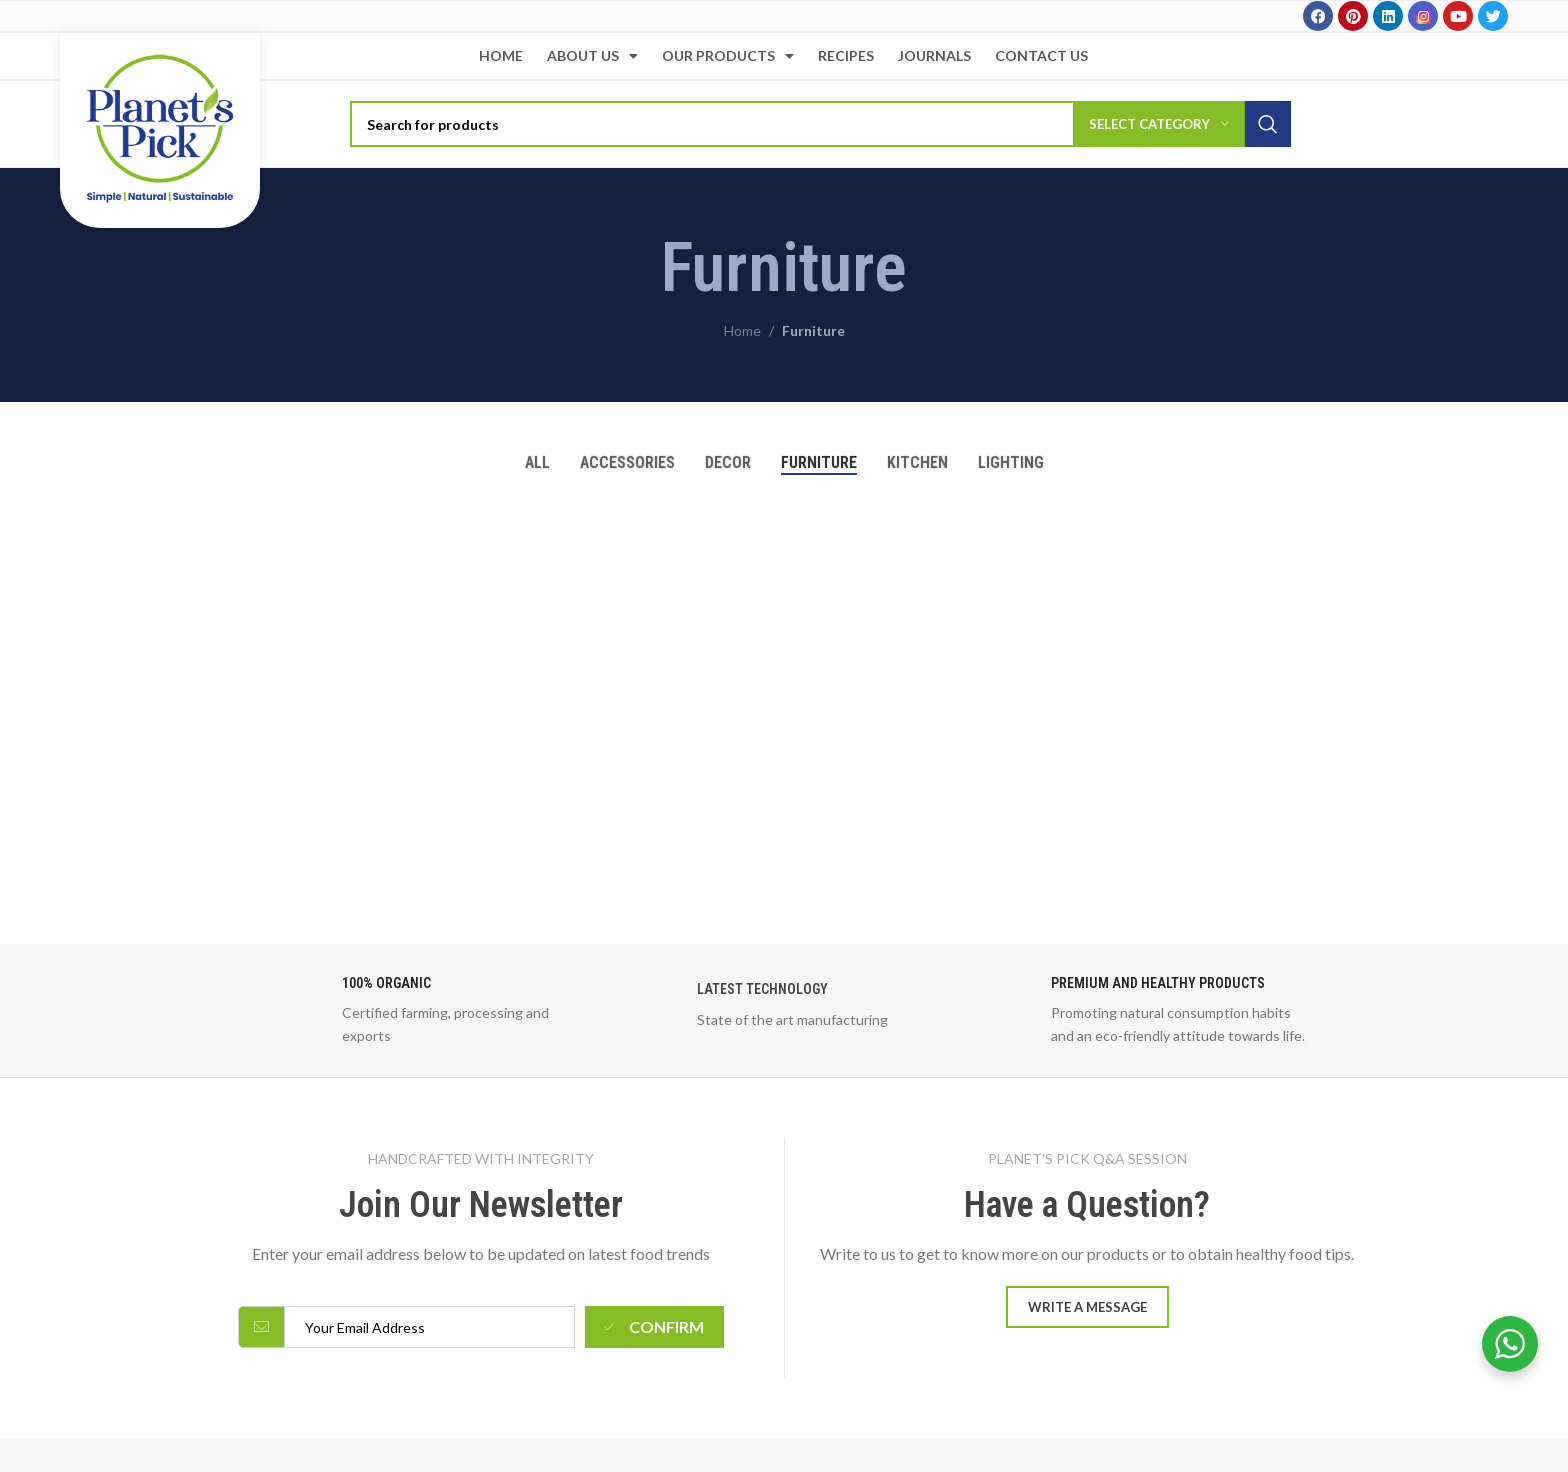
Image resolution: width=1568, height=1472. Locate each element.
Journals (934, 55)
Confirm (654, 1326)
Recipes (846, 55)
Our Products (728, 56)
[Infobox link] (429, 1010)
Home (501, 55)
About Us (592, 56)
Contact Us (1041, 55)
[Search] (820, 124)
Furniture (813, 330)
